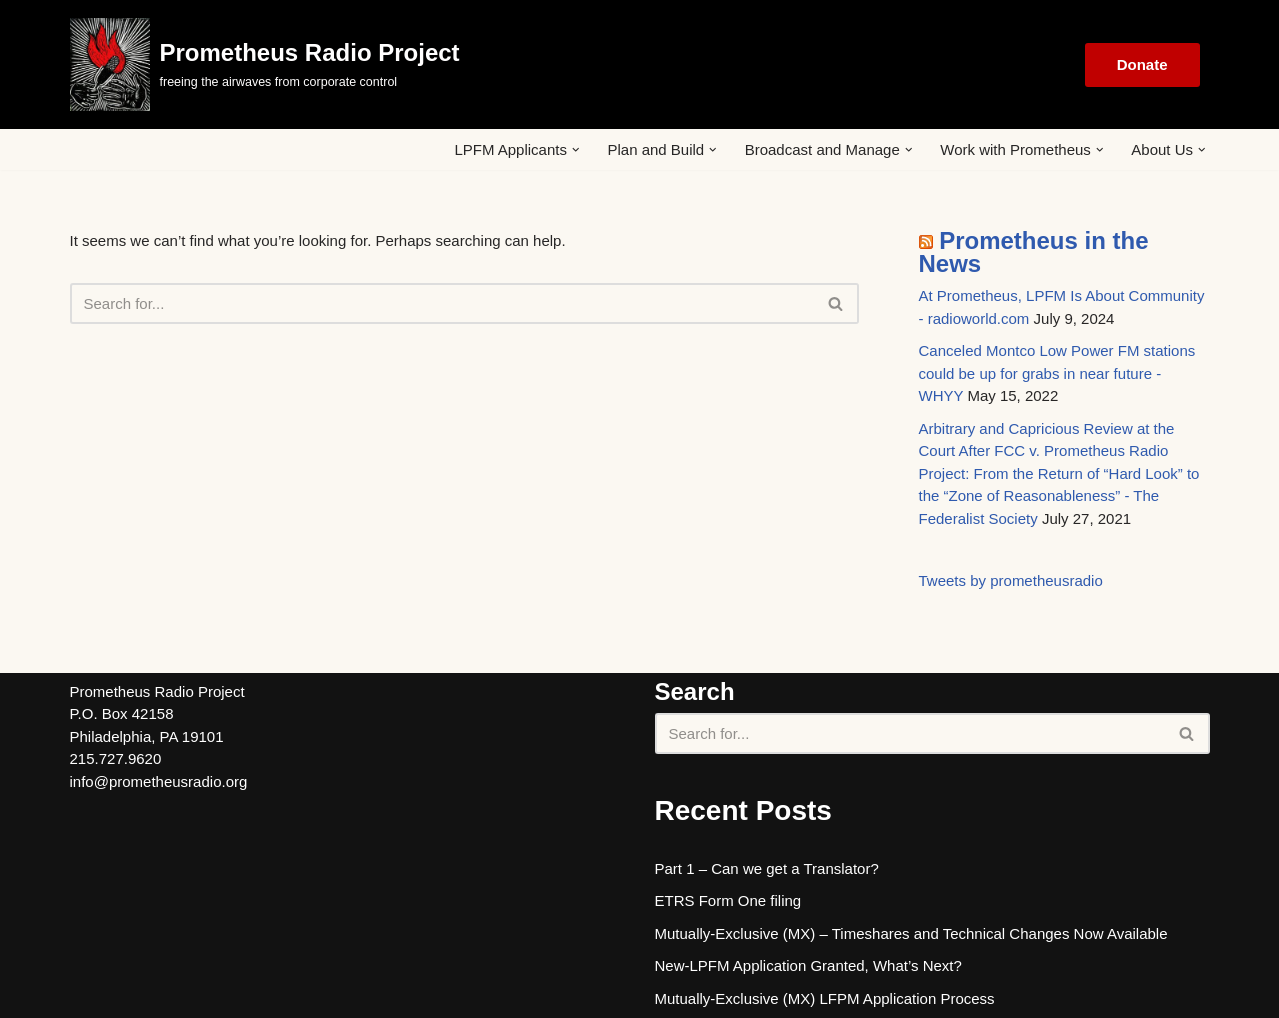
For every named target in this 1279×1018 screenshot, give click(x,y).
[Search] (442, 303)
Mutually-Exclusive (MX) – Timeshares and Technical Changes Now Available (911, 933)
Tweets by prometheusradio (1011, 580)
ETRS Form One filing (728, 900)
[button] (576, 150)
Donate (1142, 64)
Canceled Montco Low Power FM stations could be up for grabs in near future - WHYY (1057, 373)
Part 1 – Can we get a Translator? (767, 868)
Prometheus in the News (1034, 252)
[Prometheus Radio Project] (265, 64)
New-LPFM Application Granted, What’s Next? (808, 965)
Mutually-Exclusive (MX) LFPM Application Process (825, 998)
